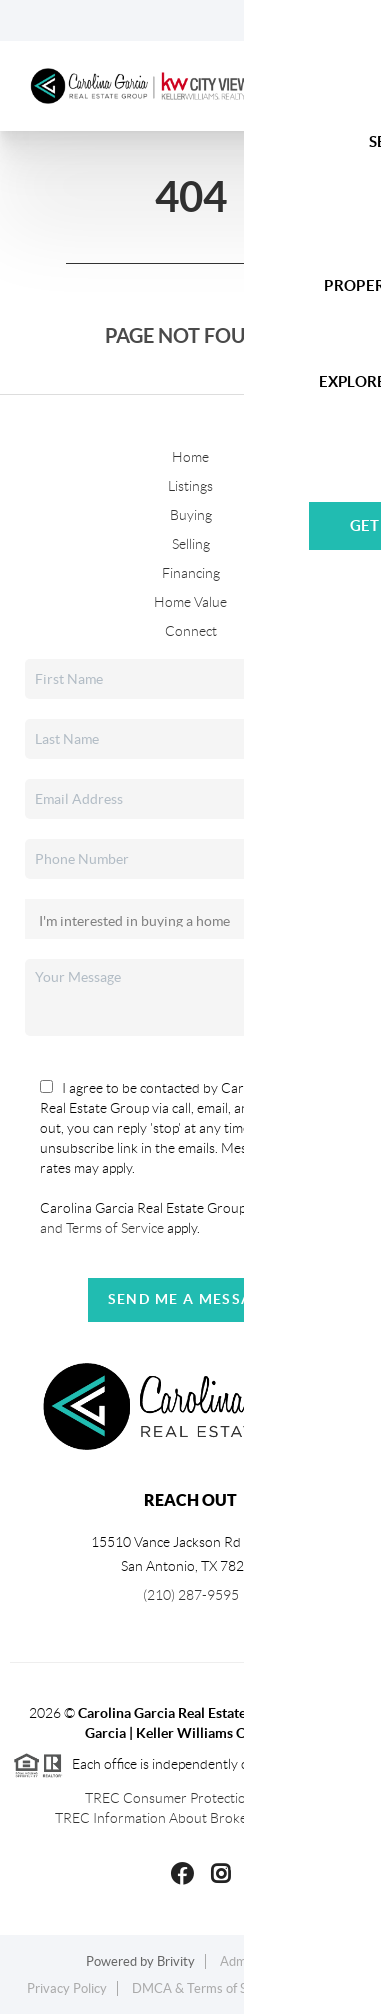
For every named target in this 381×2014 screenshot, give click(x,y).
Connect (191, 631)
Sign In (303, 21)
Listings (190, 486)
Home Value (190, 602)
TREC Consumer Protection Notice (191, 1798)
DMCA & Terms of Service (207, 1988)
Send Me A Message (191, 1299)
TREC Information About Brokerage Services (190, 1818)
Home (190, 457)
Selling (191, 544)
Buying (191, 515)
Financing (191, 573)
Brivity (176, 1961)
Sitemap (330, 1988)
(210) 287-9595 (191, 1595)
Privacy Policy (67, 1988)
